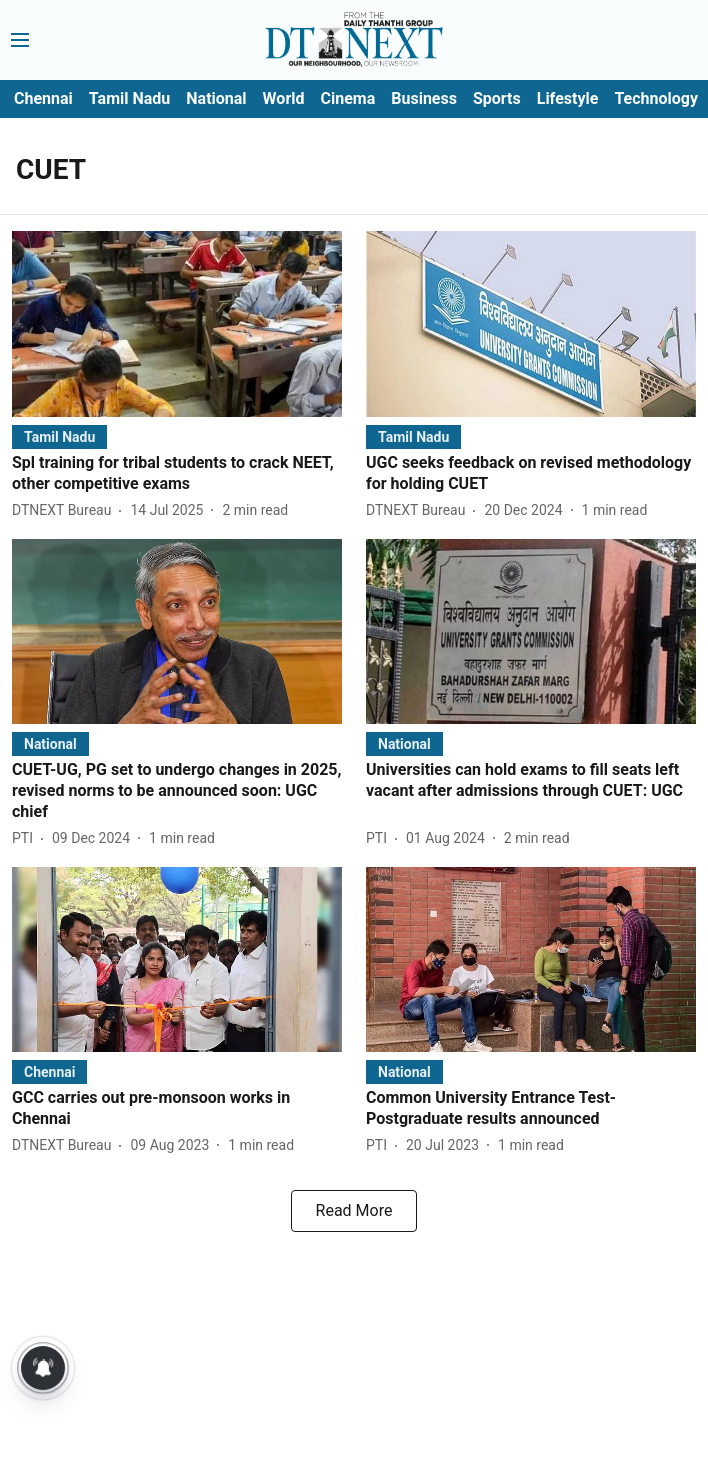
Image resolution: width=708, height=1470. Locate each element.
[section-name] (59, 436)
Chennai (43, 98)
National (216, 98)
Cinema (348, 98)
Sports (497, 98)
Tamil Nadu (129, 98)
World (284, 98)
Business (424, 98)
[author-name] (65, 510)
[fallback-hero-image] (177, 324)
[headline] (177, 474)
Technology (656, 98)
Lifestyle (568, 98)
